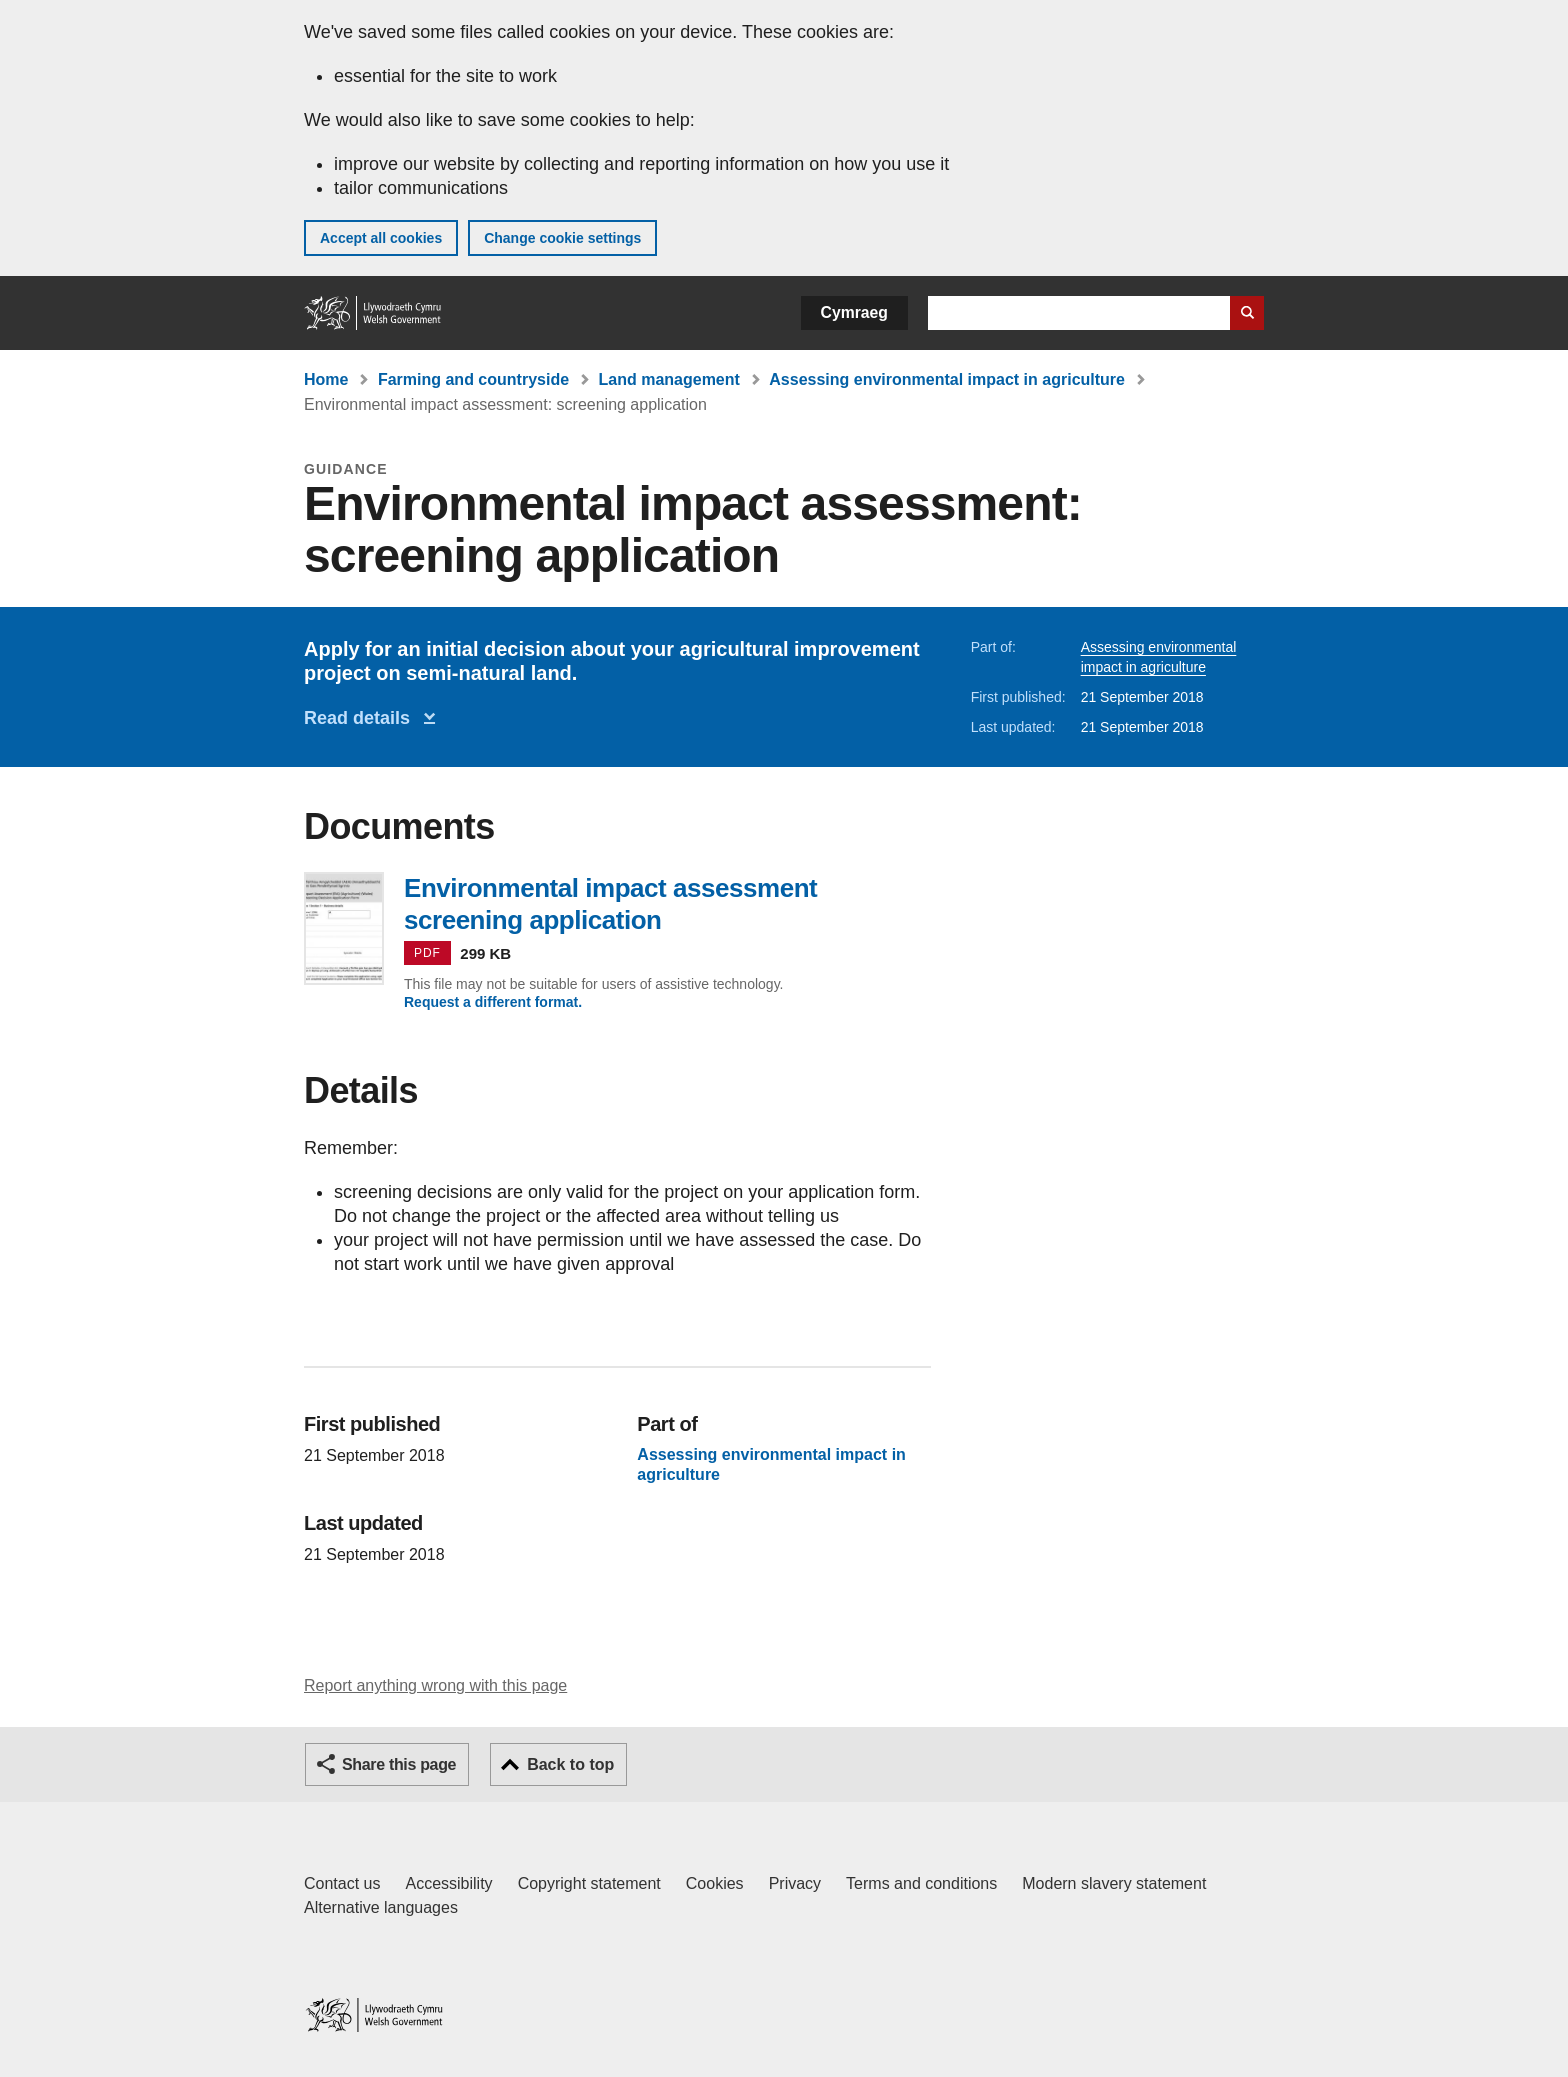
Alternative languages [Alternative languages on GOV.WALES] (381, 1907)
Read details (362, 718)
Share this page (399, 1764)
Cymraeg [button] (854, 312)
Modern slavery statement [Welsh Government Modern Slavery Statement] (1114, 1883)
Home (326, 379)
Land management (669, 379)
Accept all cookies (381, 238)
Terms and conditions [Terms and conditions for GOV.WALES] (921, 1883)
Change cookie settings (562, 238)
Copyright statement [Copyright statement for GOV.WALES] (589, 1883)
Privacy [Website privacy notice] (795, 1883)
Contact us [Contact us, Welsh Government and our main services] (342, 1883)
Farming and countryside (473, 379)
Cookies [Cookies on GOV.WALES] (715, 1883)
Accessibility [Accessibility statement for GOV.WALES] (448, 1883)
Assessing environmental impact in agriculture (947, 379)
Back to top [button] (570, 1764)
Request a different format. (493, 1002)
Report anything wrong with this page (435, 1685)
